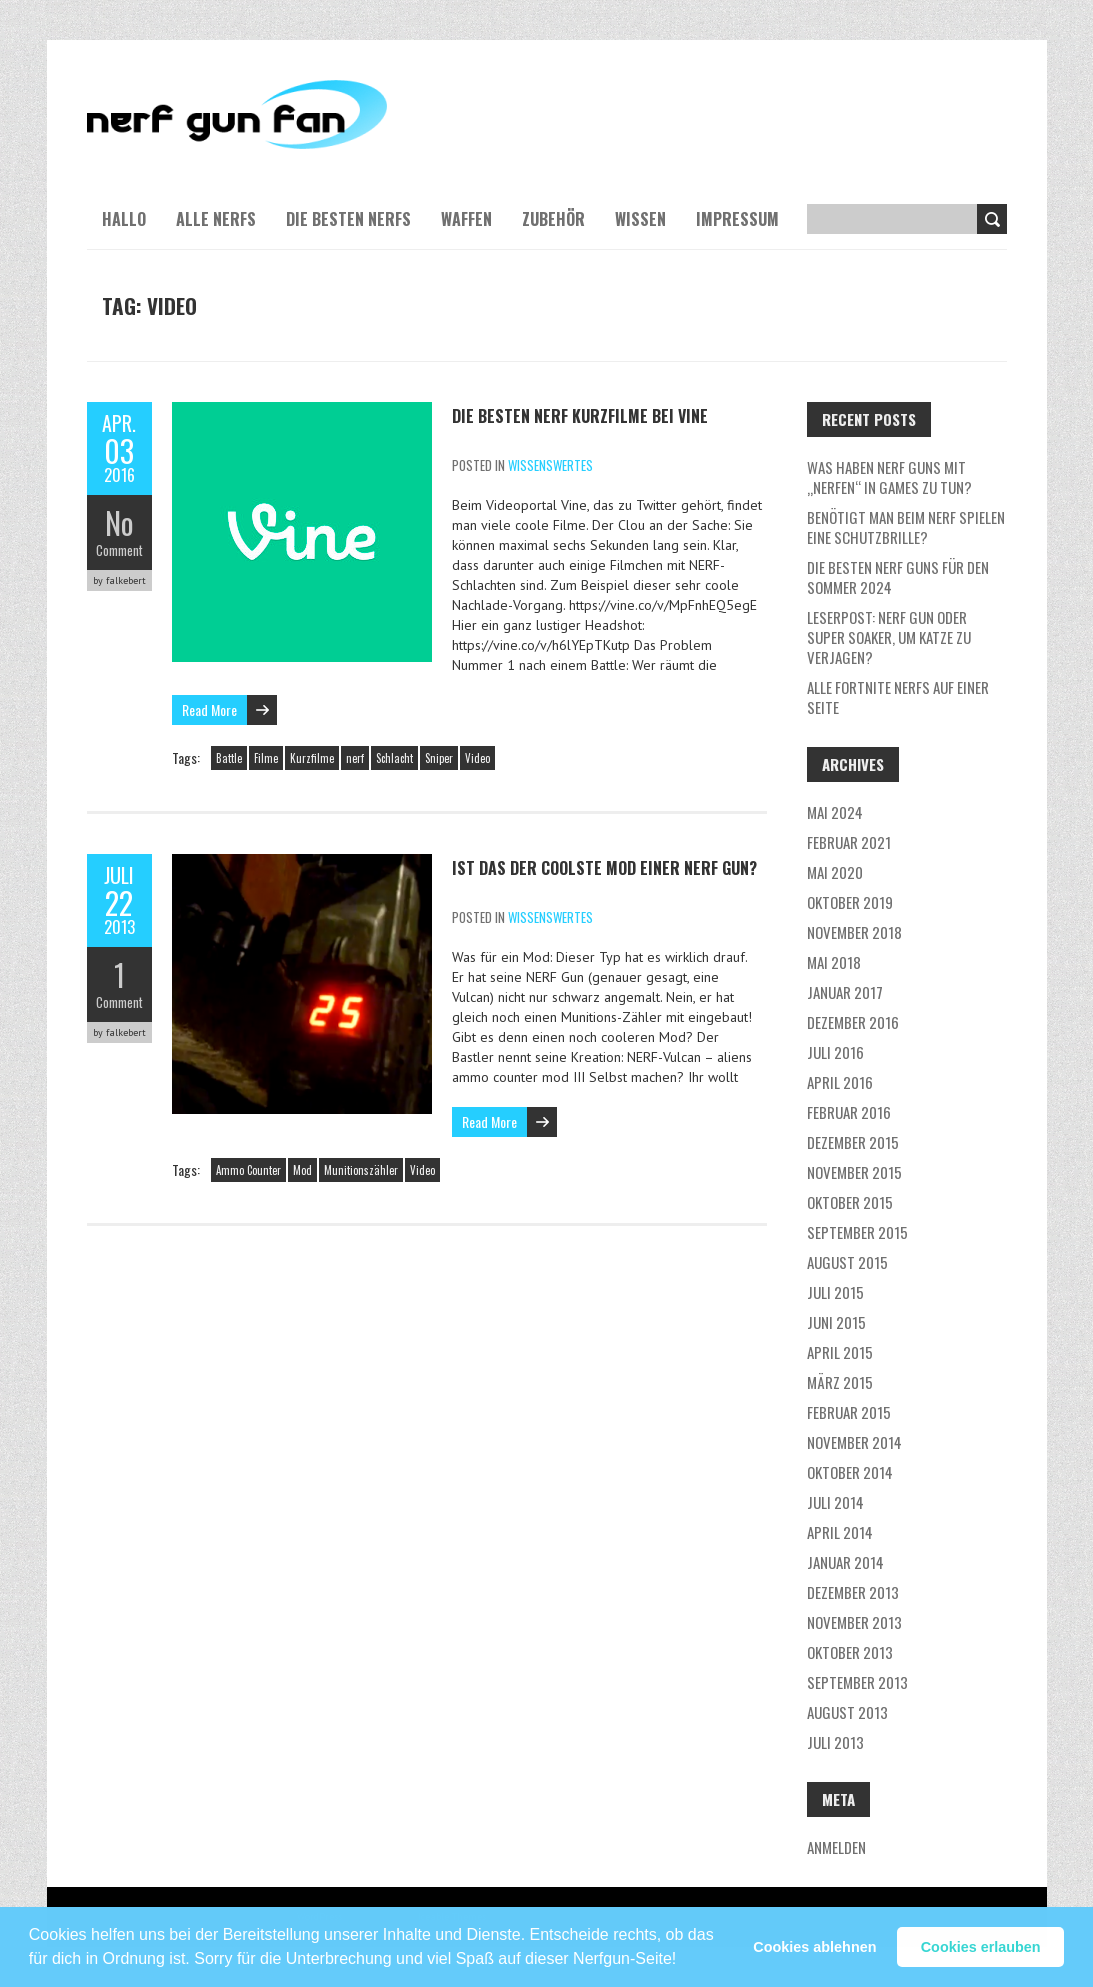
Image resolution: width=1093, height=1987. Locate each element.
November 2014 (854, 1442)
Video (477, 758)
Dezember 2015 (853, 1142)
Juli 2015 (835, 1292)
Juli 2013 (835, 1742)
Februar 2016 (849, 1112)
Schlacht (394, 758)
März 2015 (840, 1382)
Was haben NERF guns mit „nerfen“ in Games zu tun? (889, 477)
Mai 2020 (835, 872)
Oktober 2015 (850, 1202)
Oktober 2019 (850, 902)
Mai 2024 (835, 812)
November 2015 (854, 1172)
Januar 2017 (845, 992)
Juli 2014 (835, 1502)
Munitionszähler (361, 1170)
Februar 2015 (849, 1412)
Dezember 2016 (853, 1022)
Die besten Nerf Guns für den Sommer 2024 (898, 577)
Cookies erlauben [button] (981, 1947)
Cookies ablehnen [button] (814, 1947)
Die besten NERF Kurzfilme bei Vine (580, 416)
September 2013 (857, 1682)
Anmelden (836, 1847)
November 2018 (854, 932)
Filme (266, 758)
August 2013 (847, 1712)
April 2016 (840, 1082)
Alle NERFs (216, 219)
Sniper (439, 758)
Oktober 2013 (850, 1652)
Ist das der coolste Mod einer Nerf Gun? (604, 868)
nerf (355, 758)
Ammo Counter (248, 1170)
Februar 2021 (849, 842)
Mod (302, 1170)
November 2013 (854, 1622)
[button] (684, 1950)
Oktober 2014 (850, 1472)
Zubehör (553, 219)
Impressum (737, 219)
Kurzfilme (312, 758)
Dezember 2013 (853, 1592)
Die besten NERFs (348, 219)
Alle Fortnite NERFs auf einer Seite (898, 697)
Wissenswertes (550, 465)
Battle (229, 758)
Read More (209, 709)
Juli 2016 (835, 1052)
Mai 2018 (834, 962)
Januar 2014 (845, 1562)
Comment (119, 550)
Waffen (466, 219)
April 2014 (840, 1532)
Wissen (640, 219)
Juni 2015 (836, 1322)
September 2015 (857, 1232)
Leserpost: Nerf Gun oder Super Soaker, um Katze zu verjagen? (889, 637)
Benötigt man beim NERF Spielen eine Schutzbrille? (906, 527)
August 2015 (847, 1262)
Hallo (124, 219)
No (119, 522)
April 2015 (840, 1352)
